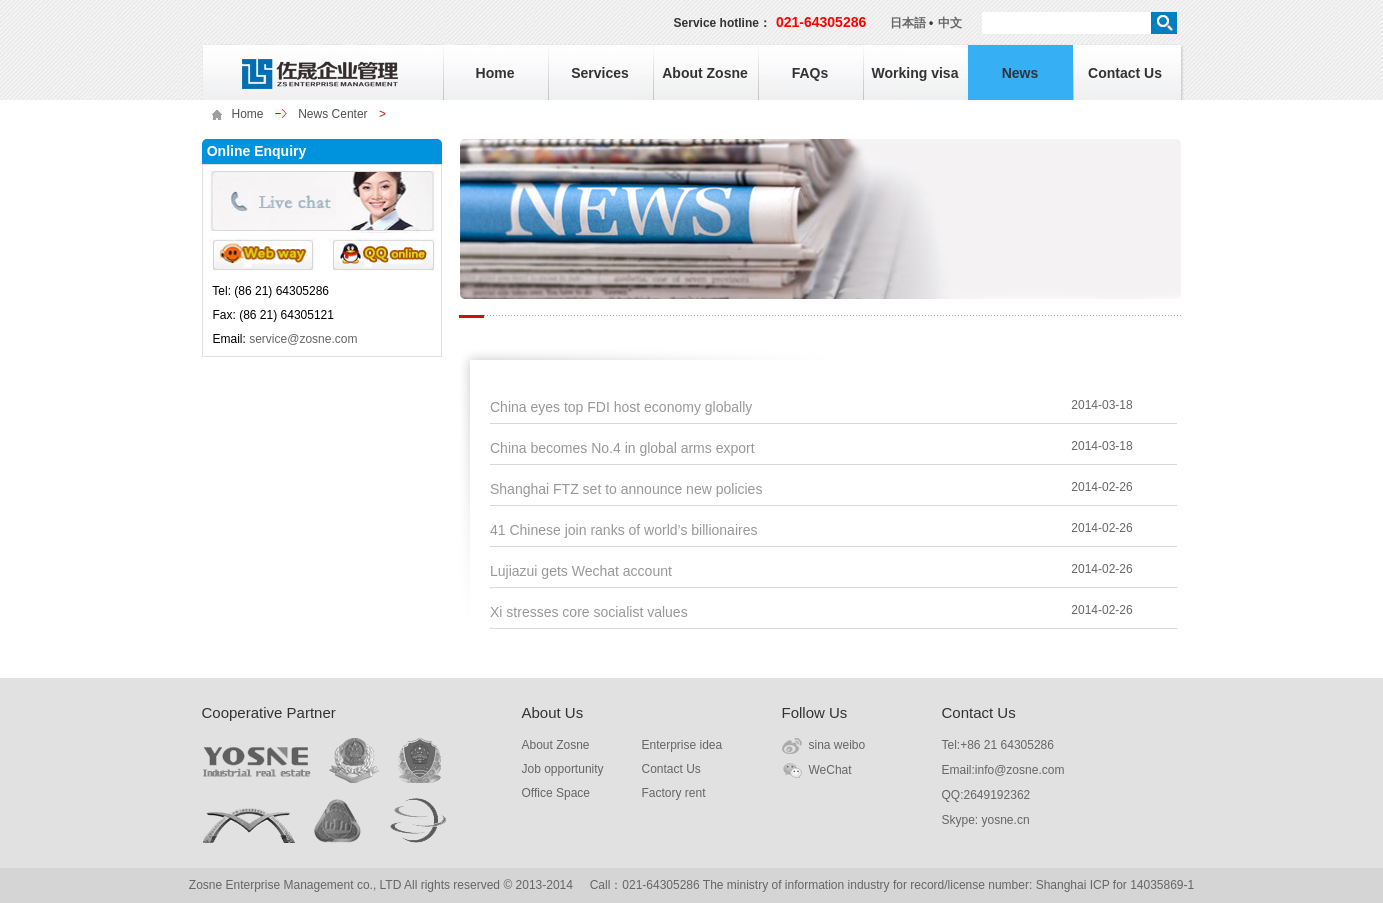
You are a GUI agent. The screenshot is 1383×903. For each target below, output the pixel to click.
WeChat (830, 770)
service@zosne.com (303, 339)
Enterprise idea (682, 745)
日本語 (908, 23)
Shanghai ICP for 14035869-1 (1115, 885)
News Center (332, 114)
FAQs (810, 73)
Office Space (556, 793)
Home (495, 73)
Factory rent (674, 793)
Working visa (915, 73)
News (1020, 73)
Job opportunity (563, 769)
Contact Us (1125, 73)
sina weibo (837, 745)
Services (600, 73)
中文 (950, 23)
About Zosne (705, 73)
